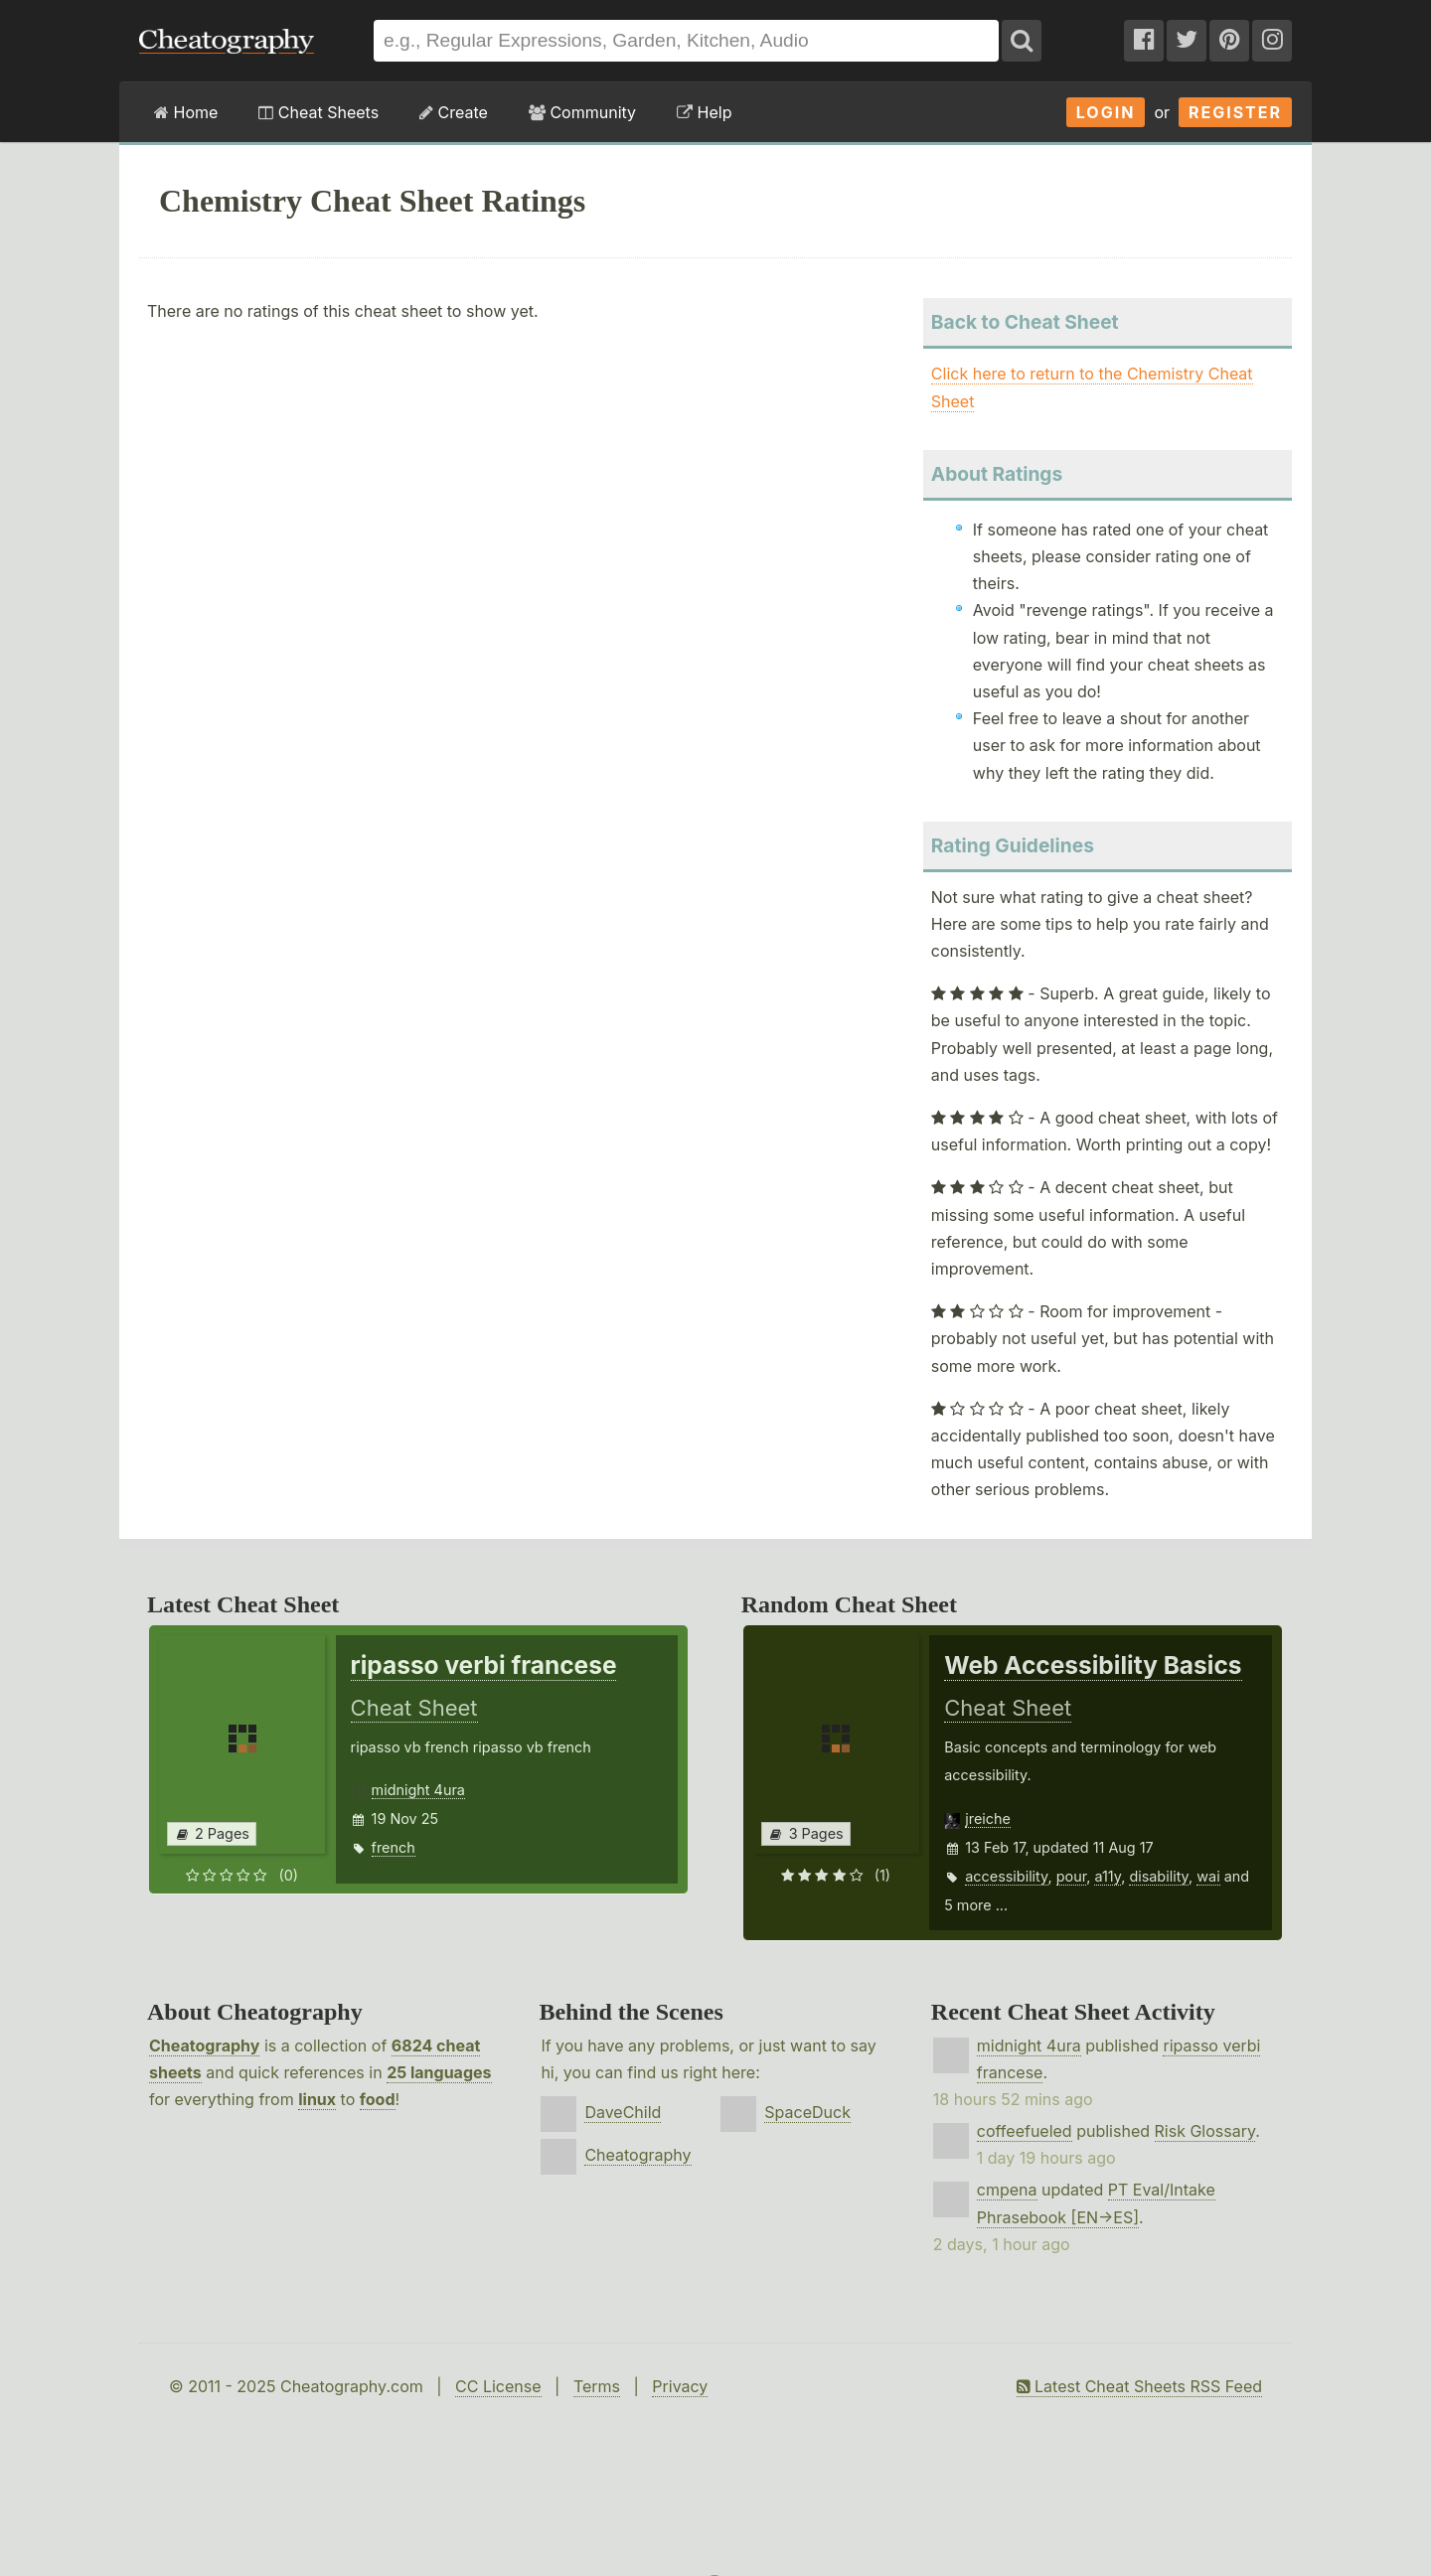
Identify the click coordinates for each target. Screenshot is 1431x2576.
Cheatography (204, 2045)
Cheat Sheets (318, 112)
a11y (1107, 1876)
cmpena (1007, 2189)
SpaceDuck (807, 2112)
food (378, 2099)
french (393, 1847)
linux (317, 2099)
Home (186, 112)
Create (453, 112)
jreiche (988, 1818)
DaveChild (622, 2112)
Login (1106, 112)
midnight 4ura (418, 1789)
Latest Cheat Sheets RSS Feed (1139, 2386)
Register (1235, 112)
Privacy (680, 2386)
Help (704, 112)
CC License (498, 2386)
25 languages (439, 2072)
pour (1071, 1876)
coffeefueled (1024, 2131)
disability (1159, 1876)
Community (582, 112)
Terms (596, 2386)
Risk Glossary (1205, 2131)
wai (1207, 1876)
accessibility (1006, 1876)
